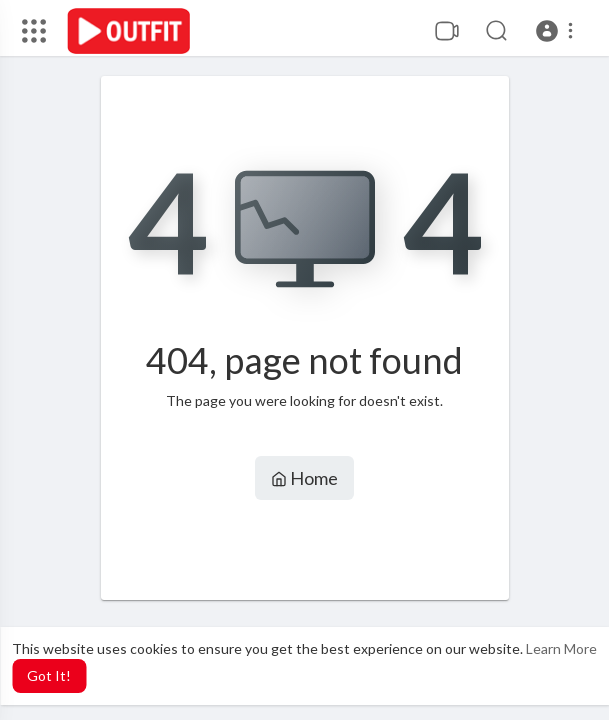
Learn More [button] (561, 648)
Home (304, 478)
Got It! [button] (49, 675)
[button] (557, 31)
